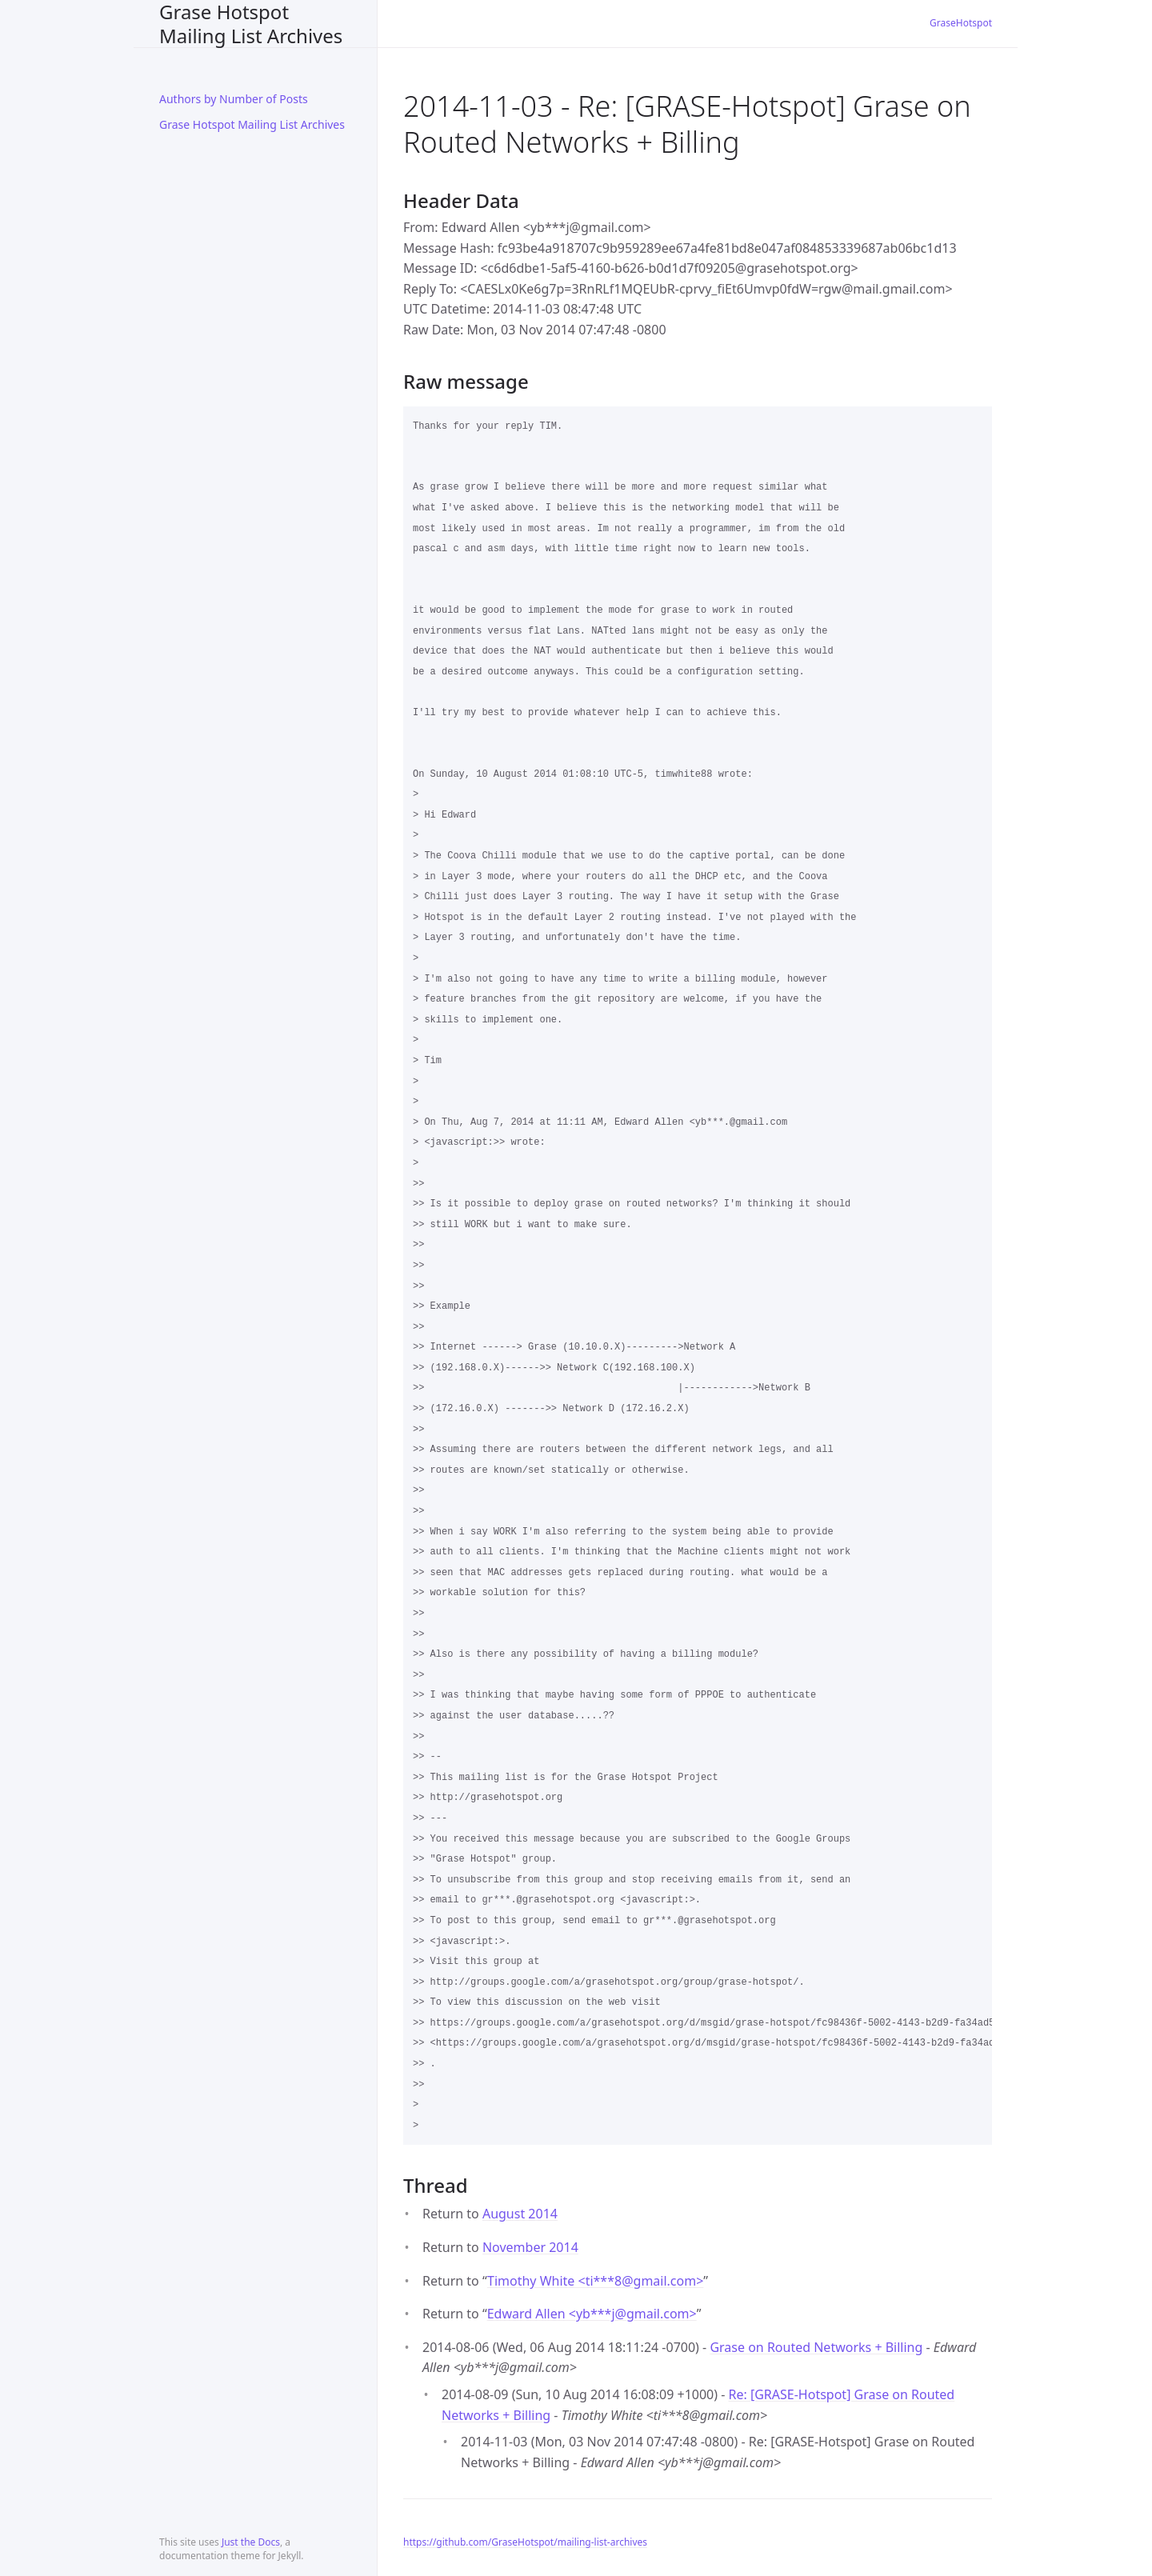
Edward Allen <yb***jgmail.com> (592, 2313)
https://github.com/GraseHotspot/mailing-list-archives (525, 2542)
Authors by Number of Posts (233, 98)
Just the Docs (251, 2542)
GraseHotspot (961, 23)
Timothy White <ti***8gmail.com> (595, 2281)
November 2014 (530, 2247)
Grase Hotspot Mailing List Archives (250, 23)
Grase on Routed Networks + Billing (816, 2347)
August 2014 (520, 2213)
